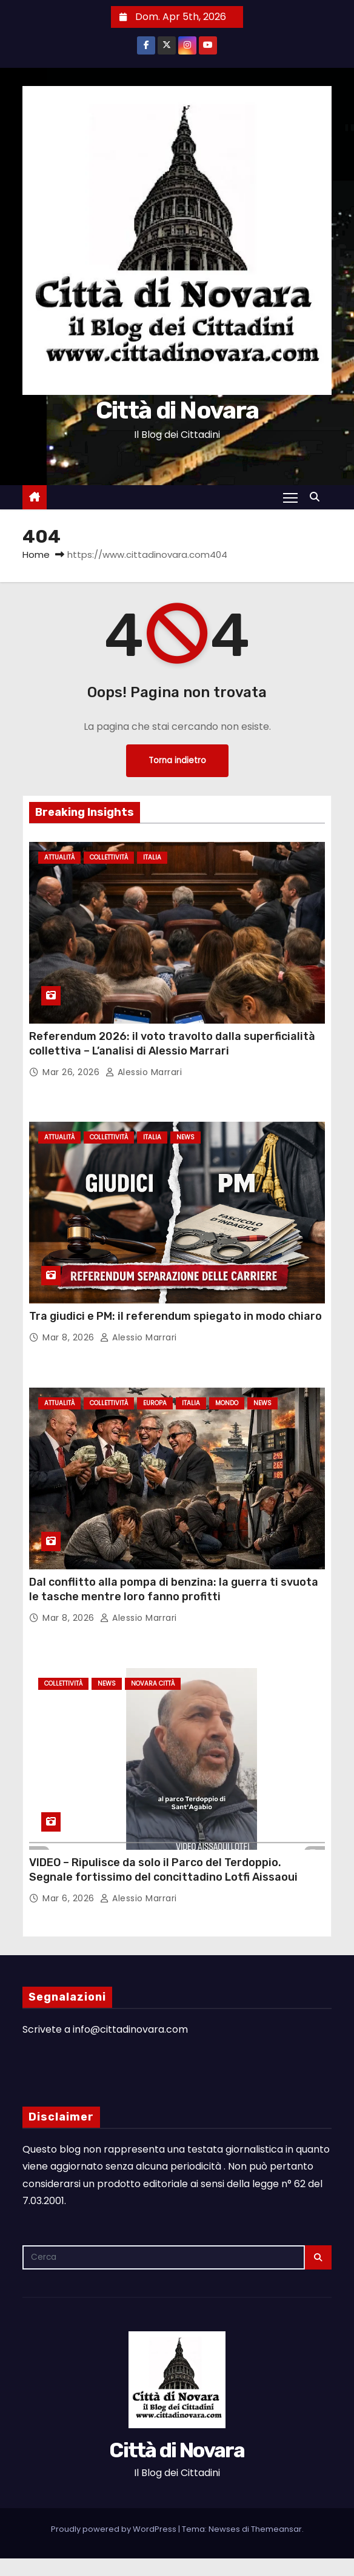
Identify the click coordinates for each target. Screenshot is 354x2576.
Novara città (153, 1683)
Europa (155, 1403)
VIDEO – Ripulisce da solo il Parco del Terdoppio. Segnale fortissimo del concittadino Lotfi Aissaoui (163, 1870)
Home (36, 554)
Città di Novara (177, 410)
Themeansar (276, 2529)
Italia (152, 857)
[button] (318, 497)
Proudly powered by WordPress (114, 2529)
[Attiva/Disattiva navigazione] (290, 497)
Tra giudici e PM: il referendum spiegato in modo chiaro (175, 1316)
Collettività (109, 857)
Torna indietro (177, 760)
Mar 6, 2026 (69, 1898)
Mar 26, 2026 (72, 1072)
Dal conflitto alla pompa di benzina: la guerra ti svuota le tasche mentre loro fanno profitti (173, 1589)
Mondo (226, 1403)
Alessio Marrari (143, 1072)
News (185, 1137)
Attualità (59, 857)
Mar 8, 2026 (69, 1337)
